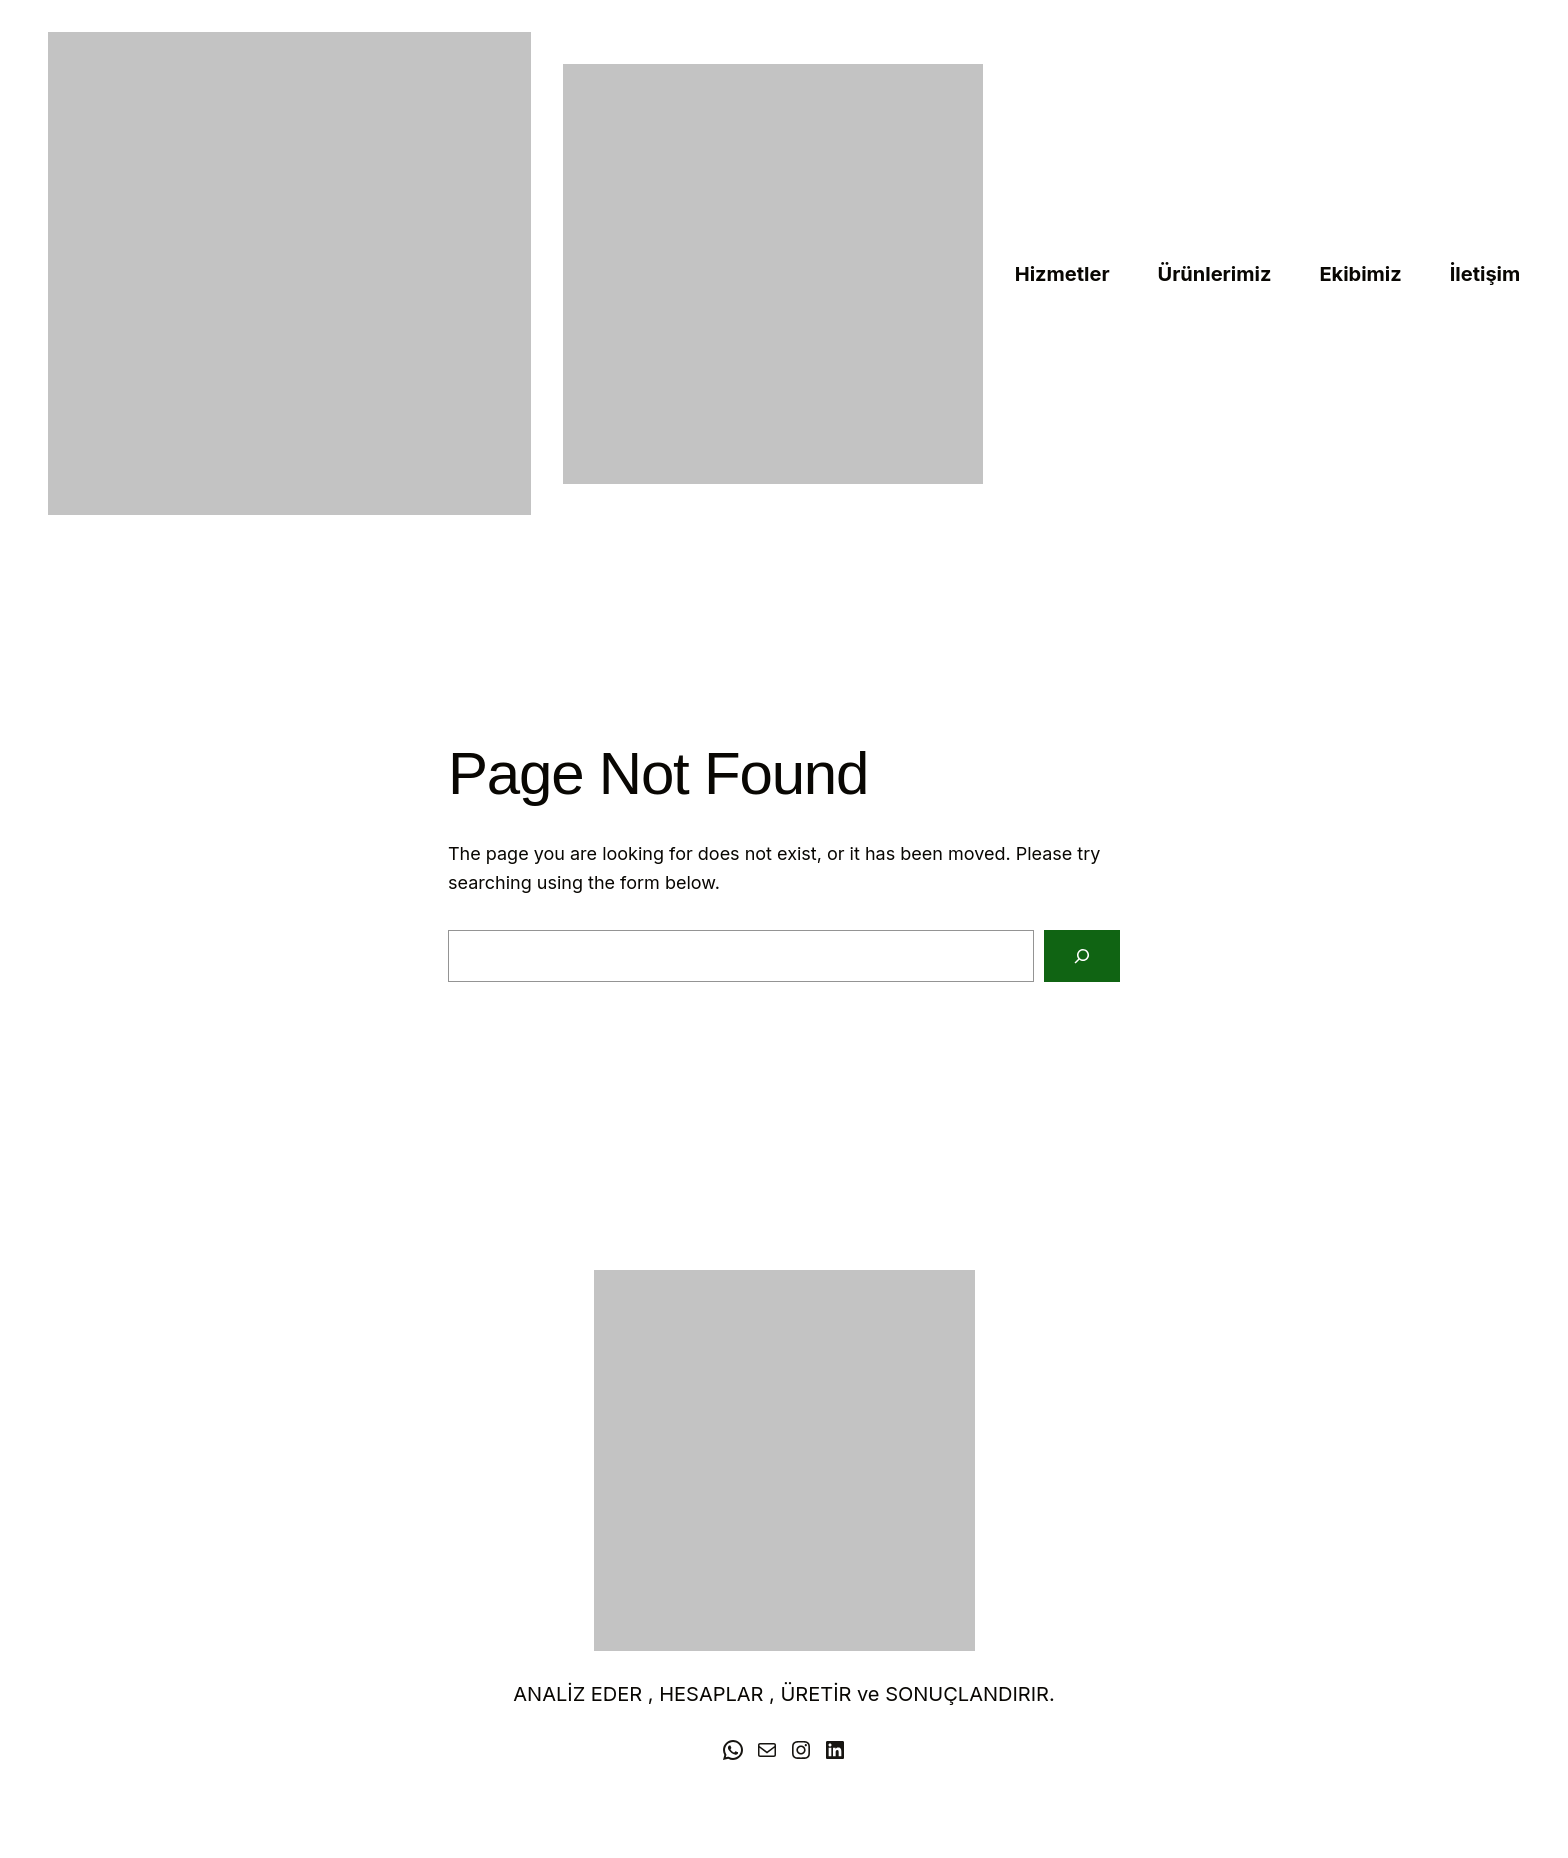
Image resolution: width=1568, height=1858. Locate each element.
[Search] (1082, 956)
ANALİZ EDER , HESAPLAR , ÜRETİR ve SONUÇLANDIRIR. (783, 1694)
